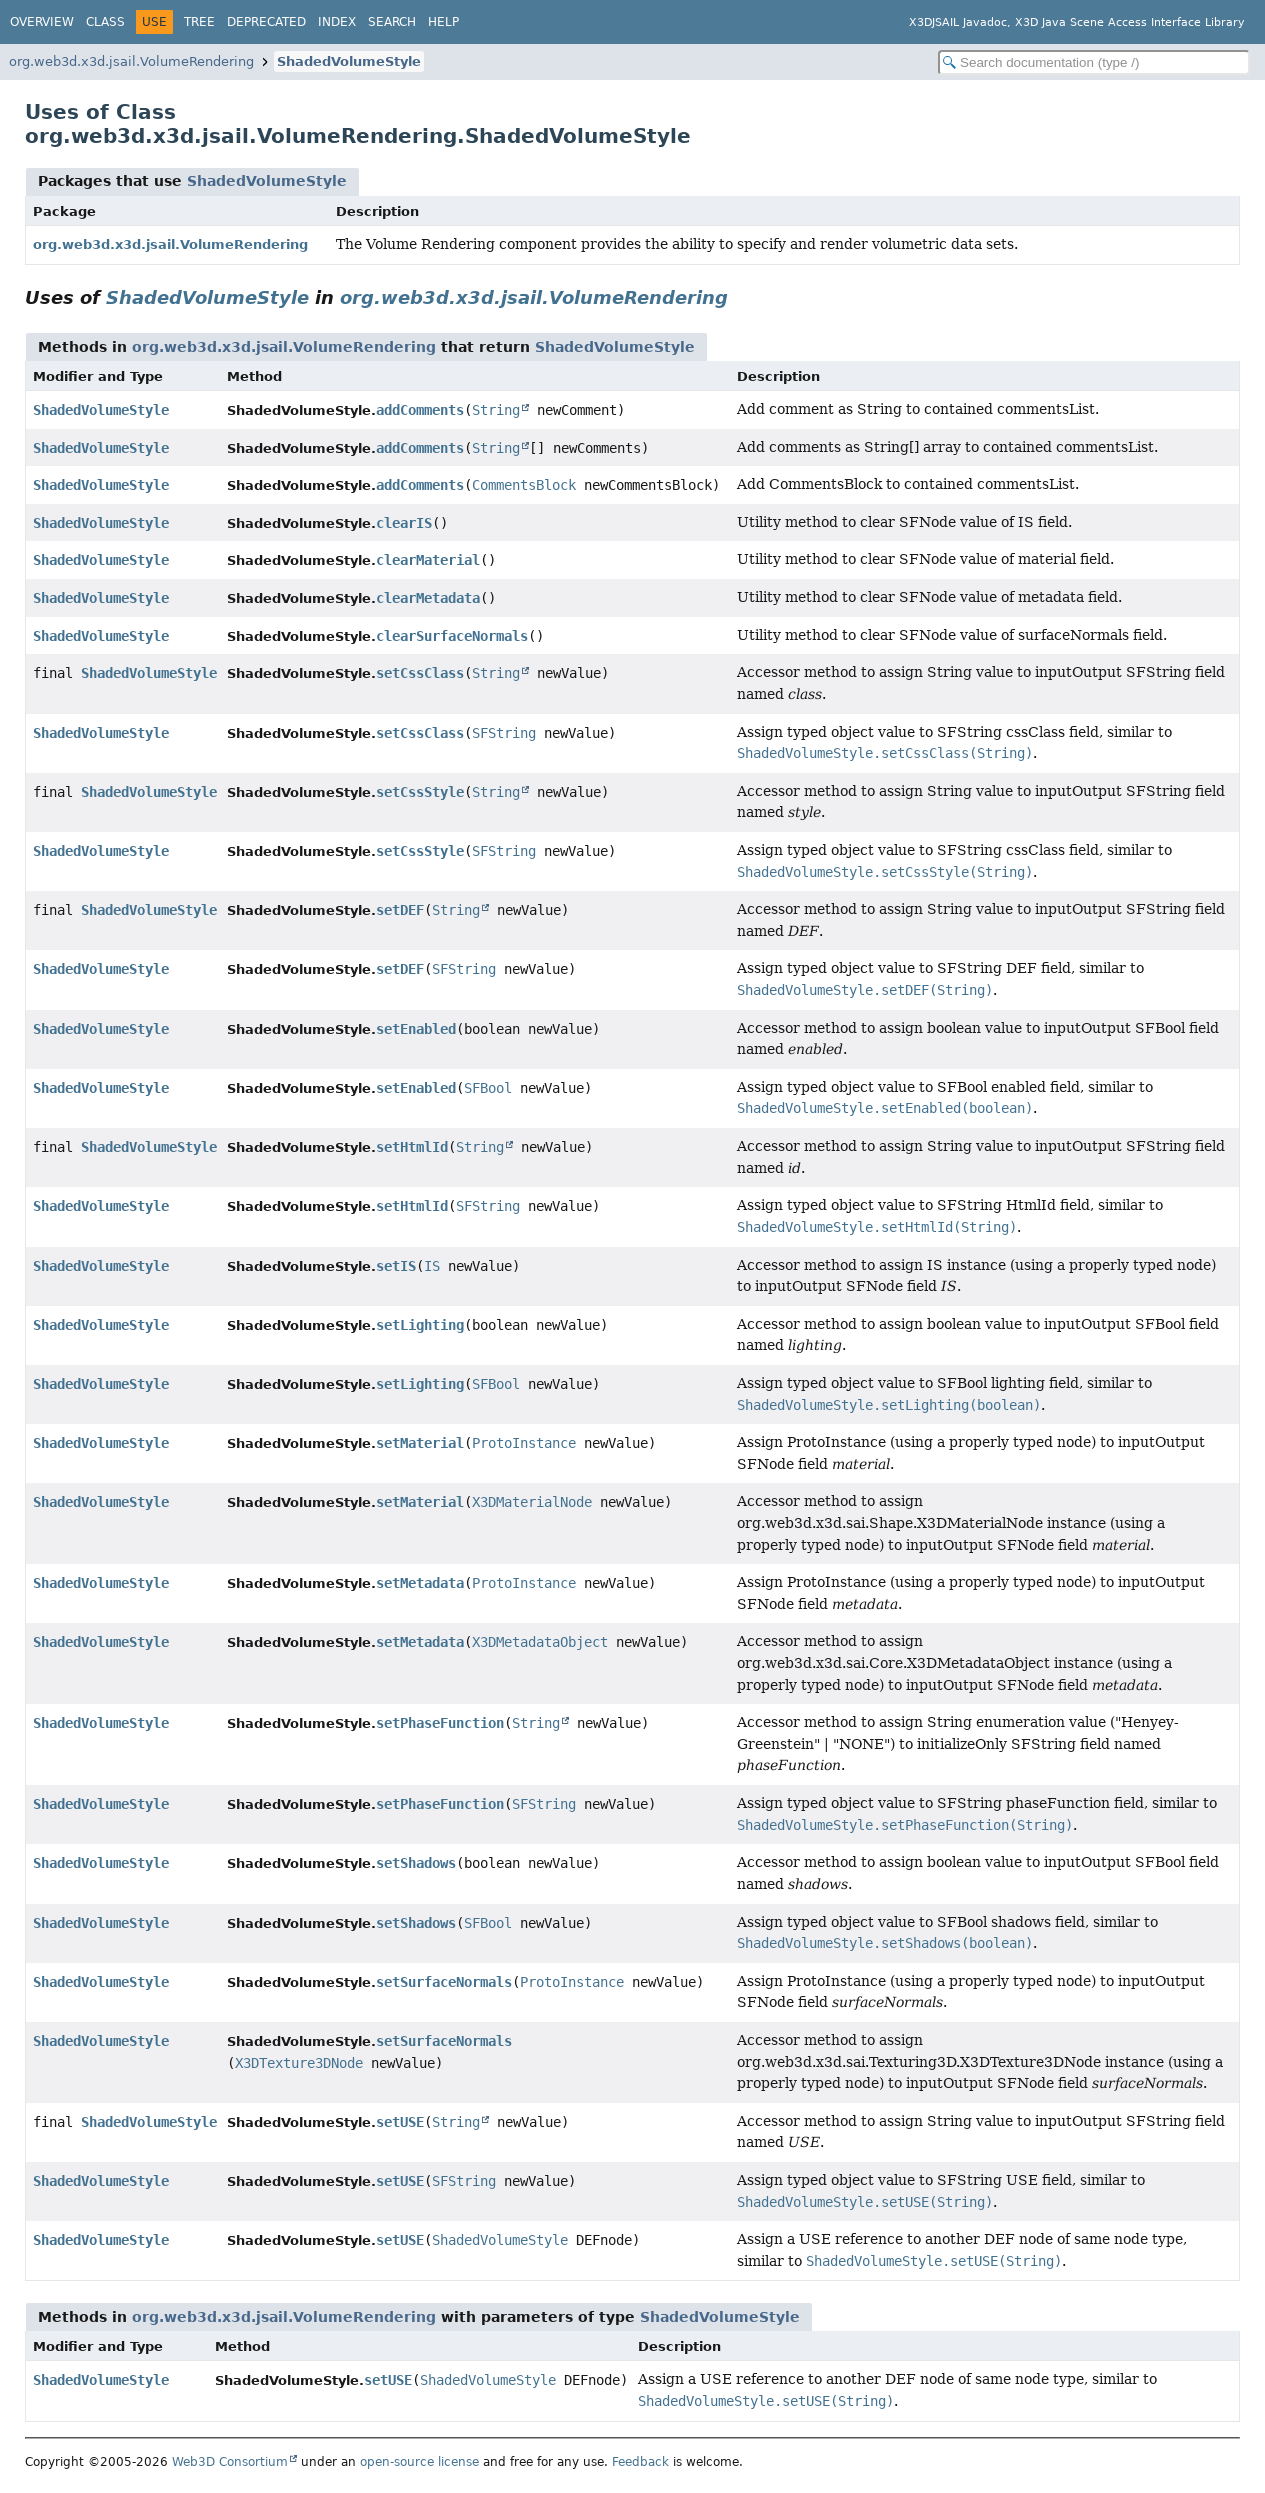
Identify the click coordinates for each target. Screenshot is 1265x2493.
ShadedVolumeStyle (349, 61)
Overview (42, 22)
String (496, 410)
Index (337, 22)
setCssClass (420, 673)
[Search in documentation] (1094, 62)
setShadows (416, 1863)
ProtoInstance (524, 1443)
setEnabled (416, 1029)
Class (105, 22)
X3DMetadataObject (540, 1642)
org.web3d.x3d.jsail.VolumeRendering (131, 61)
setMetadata (420, 1583)
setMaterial (420, 1443)
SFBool (488, 1088)
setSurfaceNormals (444, 1982)
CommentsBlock (524, 485)
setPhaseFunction (440, 1723)
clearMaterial (428, 560)
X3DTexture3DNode (299, 2063)
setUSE (400, 2122)
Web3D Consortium (230, 2462)
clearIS (404, 523)
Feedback (640, 2462)
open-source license (419, 2462)
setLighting (420, 1325)
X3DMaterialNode (532, 1502)
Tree (199, 22)
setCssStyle (420, 792)
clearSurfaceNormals (452, 636)
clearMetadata (428, 598)
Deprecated (266, 22)
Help (443, 22)
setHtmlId (412, 1147)
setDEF (400, 910)
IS (432, 1266)
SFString (504, 733)
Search (392, 22)
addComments (420, 410)
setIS (396, 1266)
